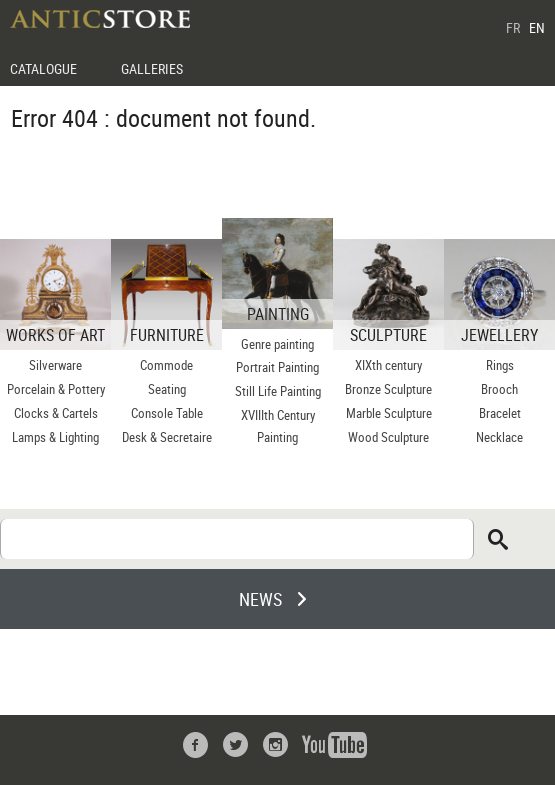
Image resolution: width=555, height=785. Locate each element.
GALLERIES (152, 68)
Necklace (499, 437)
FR (513, 27)
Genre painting (277, 344)
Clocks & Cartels (56, 413)
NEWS (260, 599)
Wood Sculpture (388, 437)
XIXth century (388, 365)
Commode (166, 365)
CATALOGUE (43, 68)
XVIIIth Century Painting (278, 426)
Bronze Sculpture (388, 389)
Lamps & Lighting (55, 437)
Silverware (55, 365)
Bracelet (500, 413)
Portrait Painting (277, 367)
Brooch (499, 389)
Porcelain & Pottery (56, 389)
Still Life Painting (278, 391)
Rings (500, 365)
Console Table (167, 413)
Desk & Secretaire (167, 437)
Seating (167, 389)
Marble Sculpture (389, 413)
